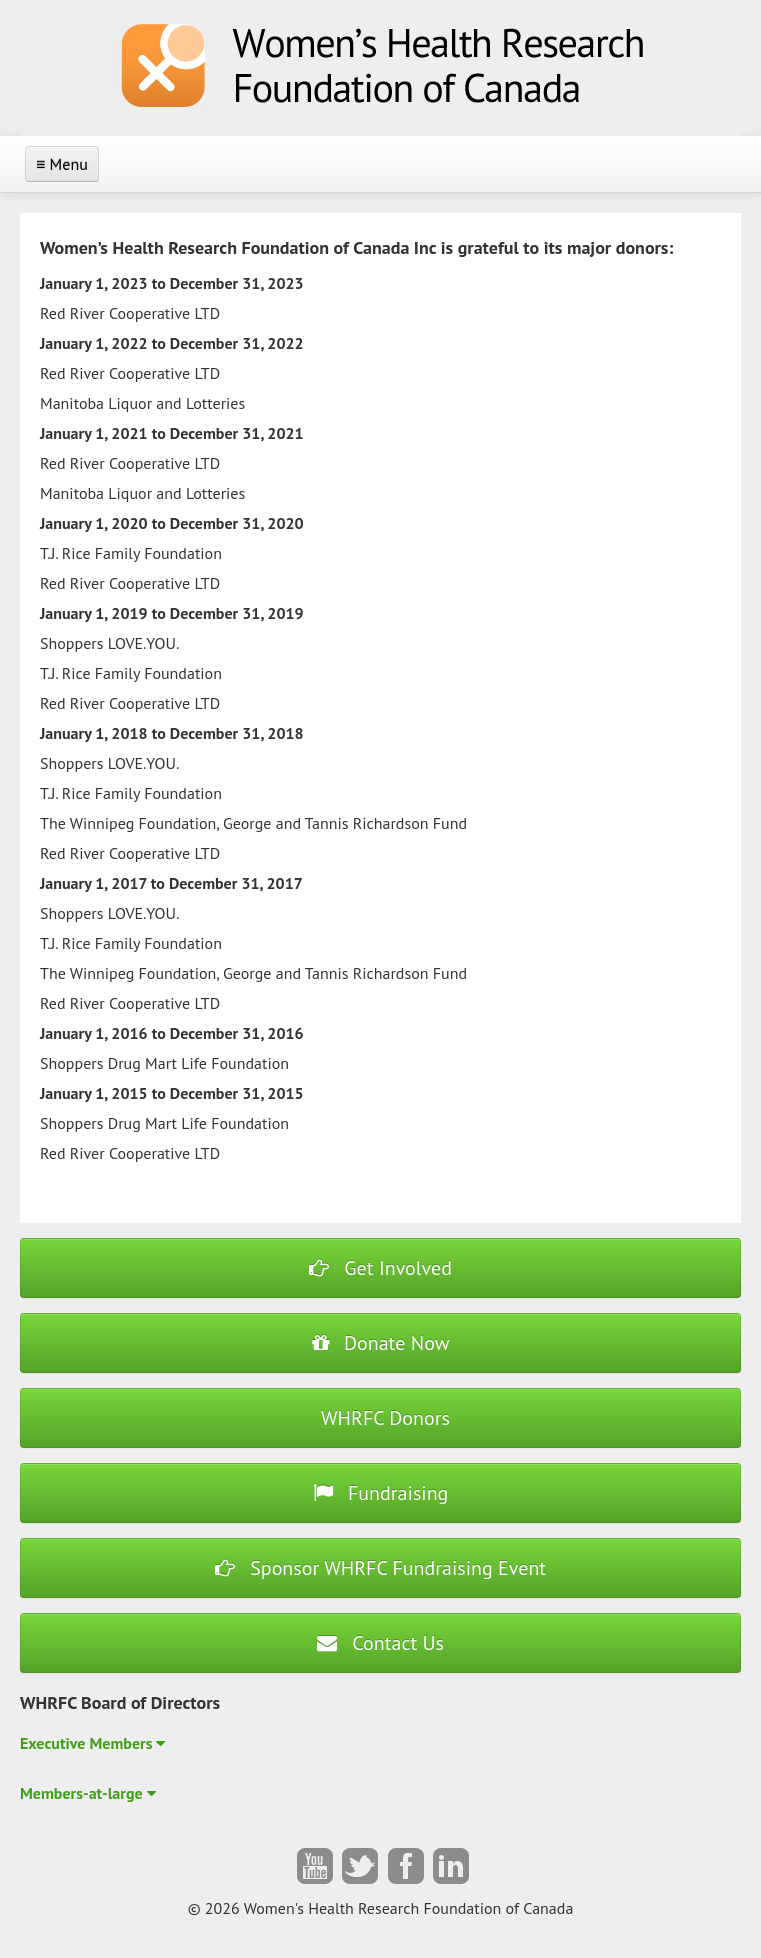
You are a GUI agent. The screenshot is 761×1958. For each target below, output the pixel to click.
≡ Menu (62, 164)
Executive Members (92, 1743)
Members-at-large (88, 1793)
